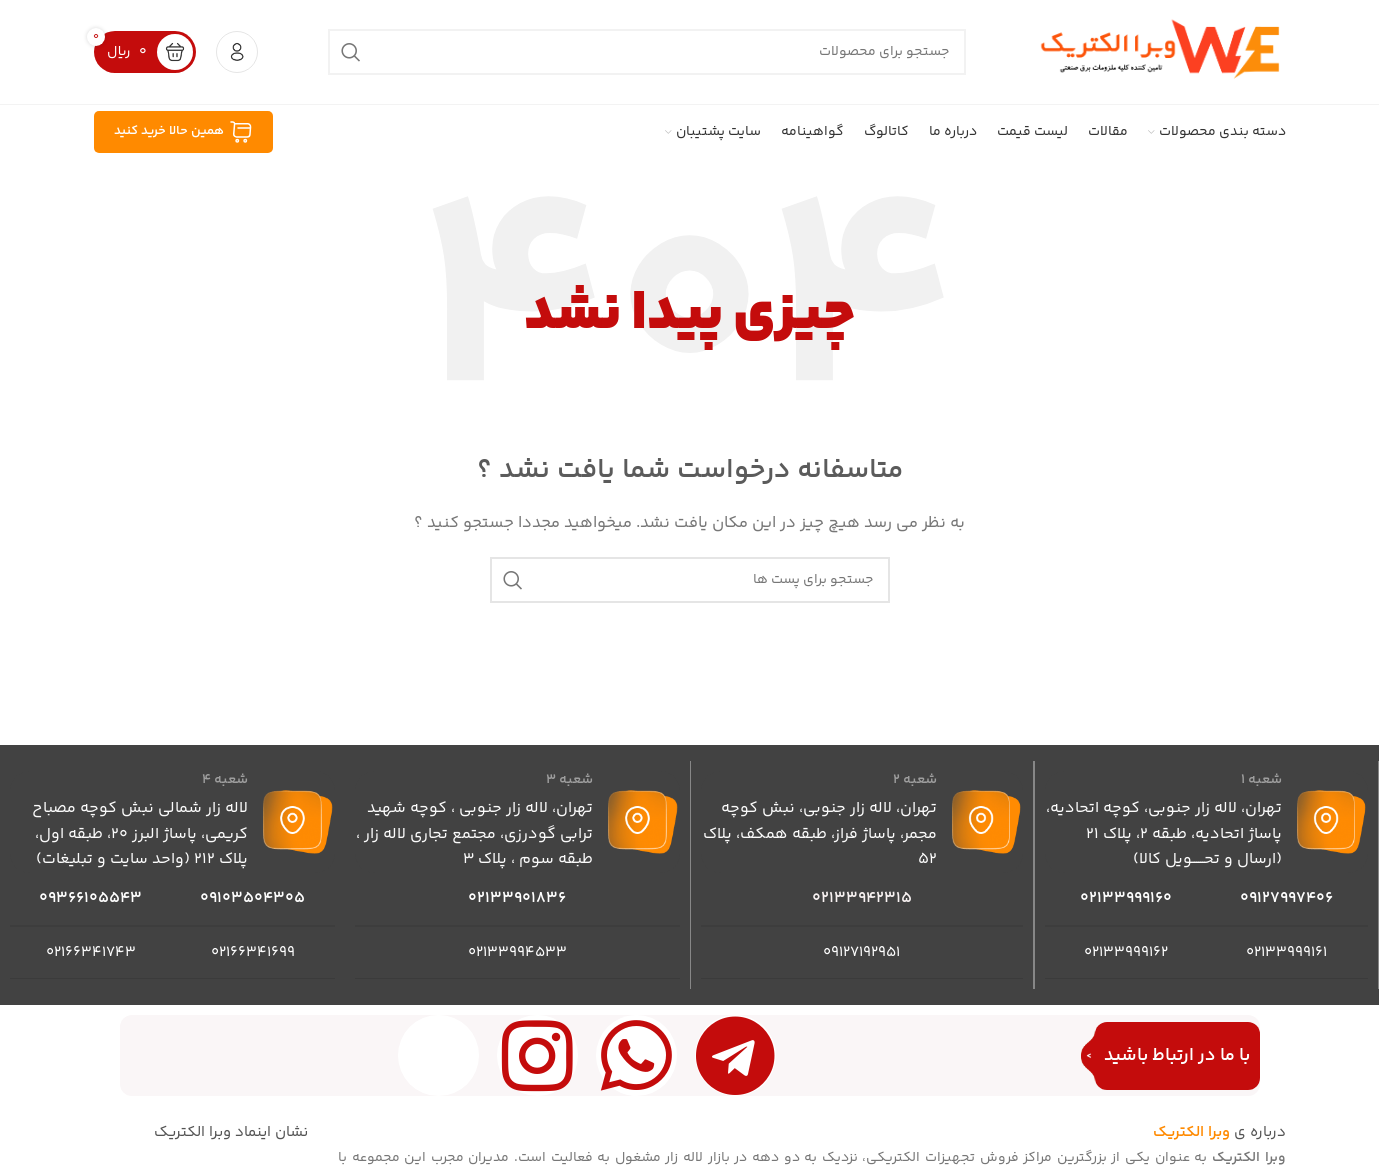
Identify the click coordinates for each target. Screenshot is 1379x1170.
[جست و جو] (647, 52)
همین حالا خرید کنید (183, 133)
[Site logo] (1161, 51)
